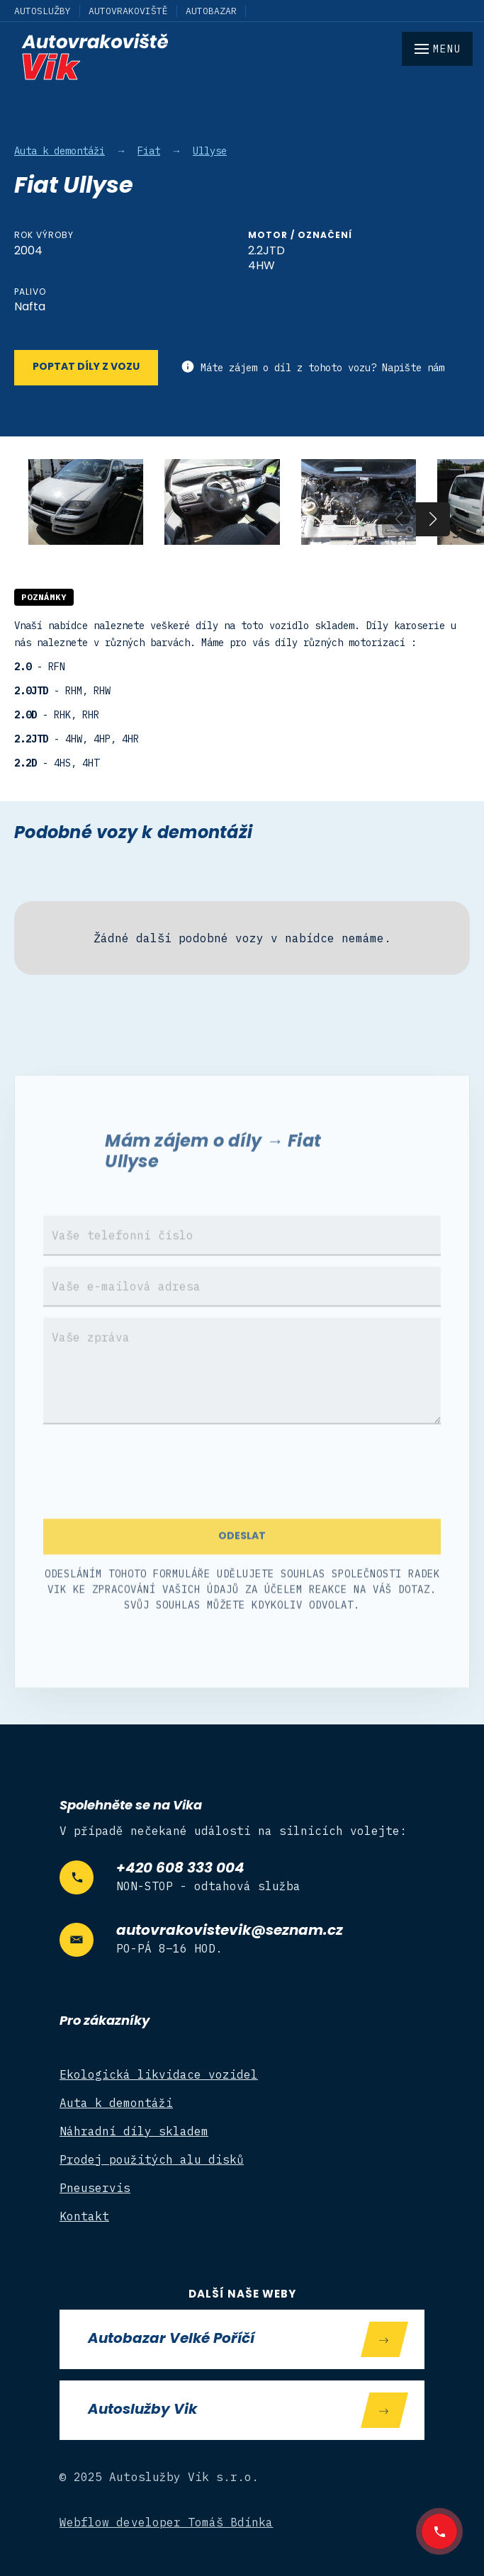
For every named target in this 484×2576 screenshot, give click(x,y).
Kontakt (84, 2216)
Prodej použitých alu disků (152, 2159)
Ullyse (210, 151)
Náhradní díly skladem (134, 2131)
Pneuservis (95, 2188)
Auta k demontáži (59, 151)
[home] (242, 56)
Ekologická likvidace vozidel (159, 2074)
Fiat (148, 151)
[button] (433, 519)
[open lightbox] (85, 502)
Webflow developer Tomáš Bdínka (167, 2522)
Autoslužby (42, 11)
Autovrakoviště (128, 11)
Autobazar (211, 11)
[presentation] (151, 1490)
